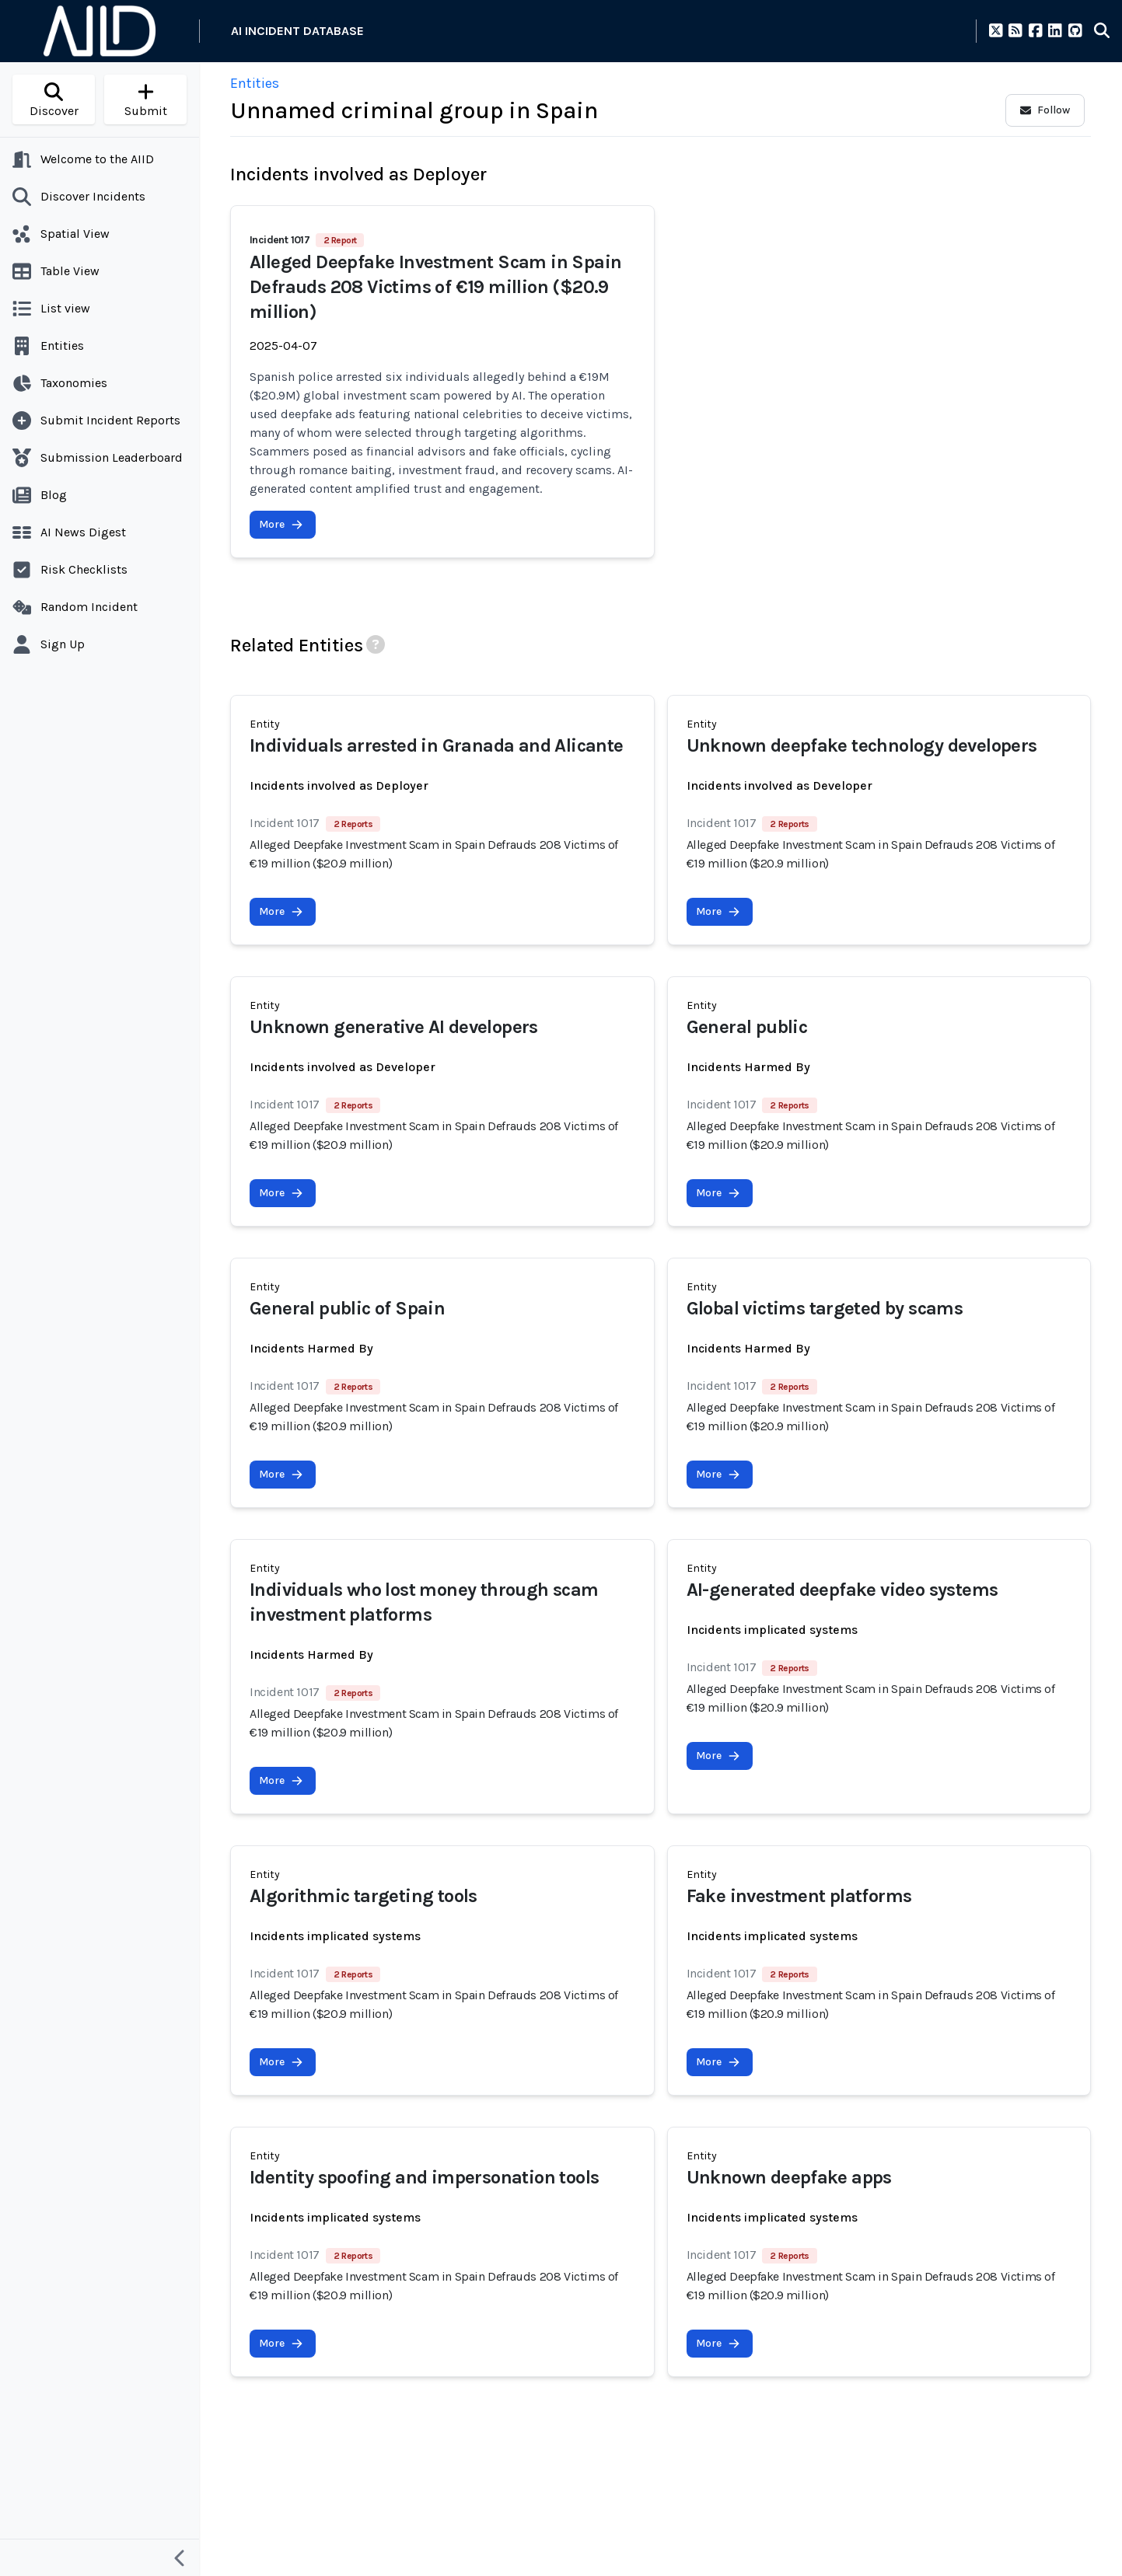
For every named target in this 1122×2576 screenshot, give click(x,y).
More (281, 524)
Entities (254, 83)
